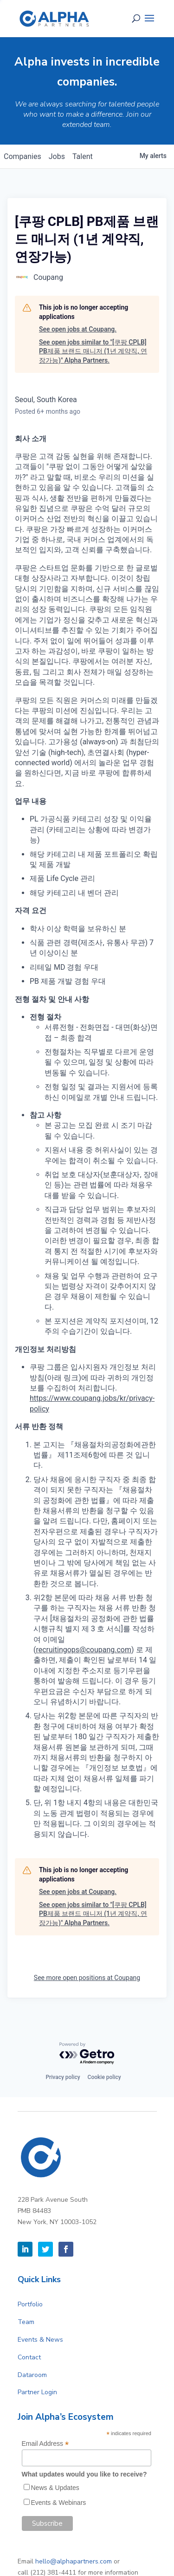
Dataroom (32, 2375)
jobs (57, 156)
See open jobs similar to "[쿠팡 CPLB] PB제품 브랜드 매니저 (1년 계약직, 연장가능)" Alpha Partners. (93, 351)
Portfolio (30, 2304)
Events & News (40, 2339)
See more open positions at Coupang (87, 1977)
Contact (29, 2357)
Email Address (45, 2443)
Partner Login (37, 2392)
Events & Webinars (58, 2502)
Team (26, 2322)
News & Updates (55, 2487)
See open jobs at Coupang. (77, 329)
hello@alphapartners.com (73, 2561)
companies (22, 156)
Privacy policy (62, 2077)
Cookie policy (104, 2077)
